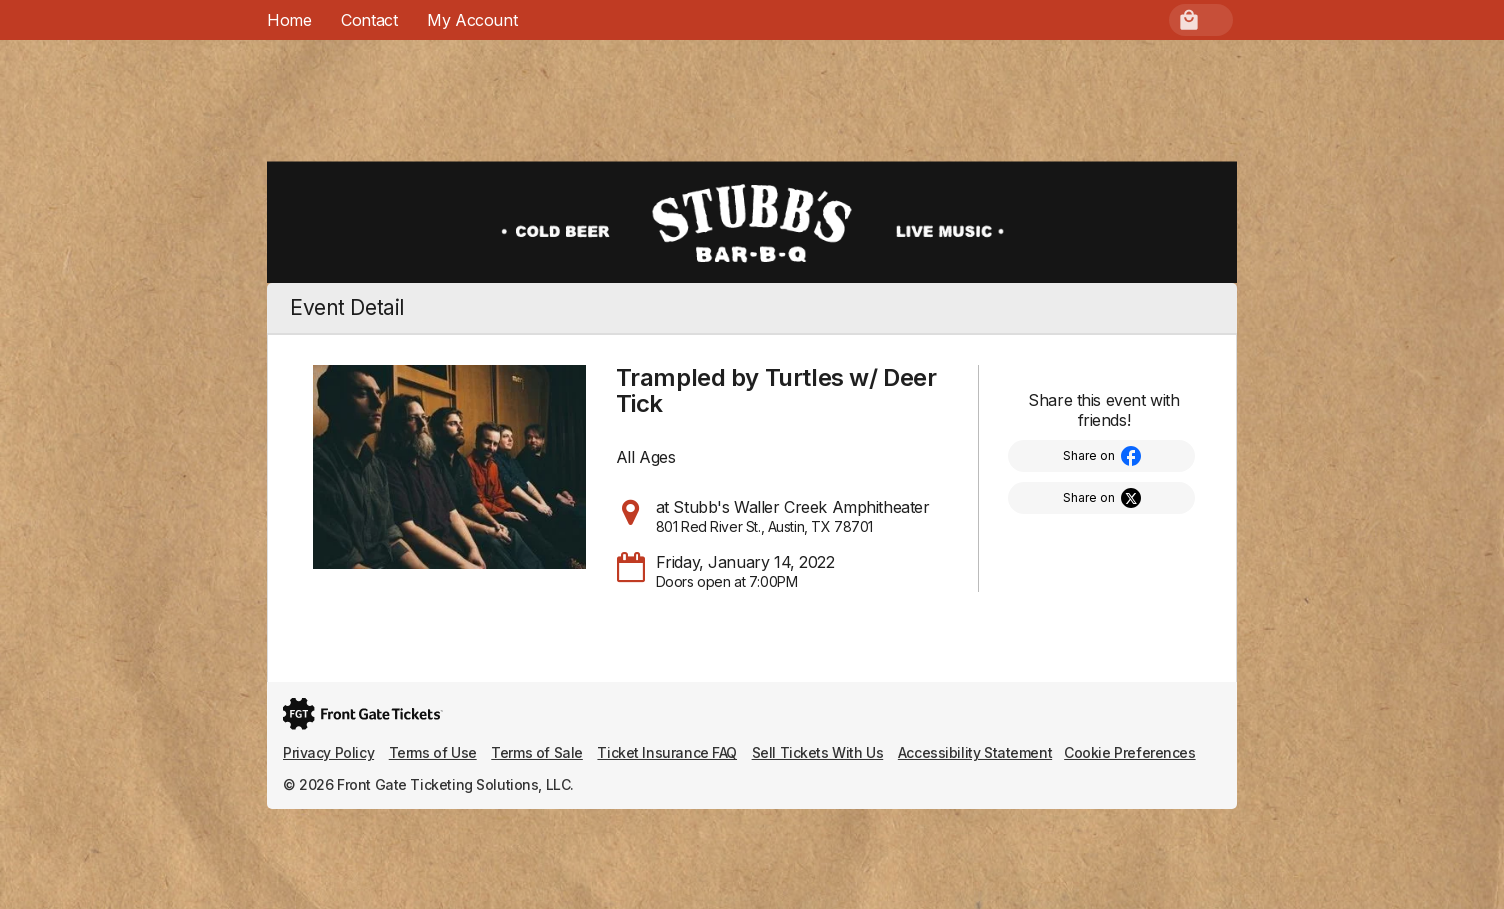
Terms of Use (433, 752)
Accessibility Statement (975, 752)
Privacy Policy (328, 752)
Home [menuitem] (289, 20)
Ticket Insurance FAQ (667, 752)
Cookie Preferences (1129, 752)
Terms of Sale (537, 752)
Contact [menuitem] (369, 20)
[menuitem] (472, 20)
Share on (1089, 455)
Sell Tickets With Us (818, 752)
